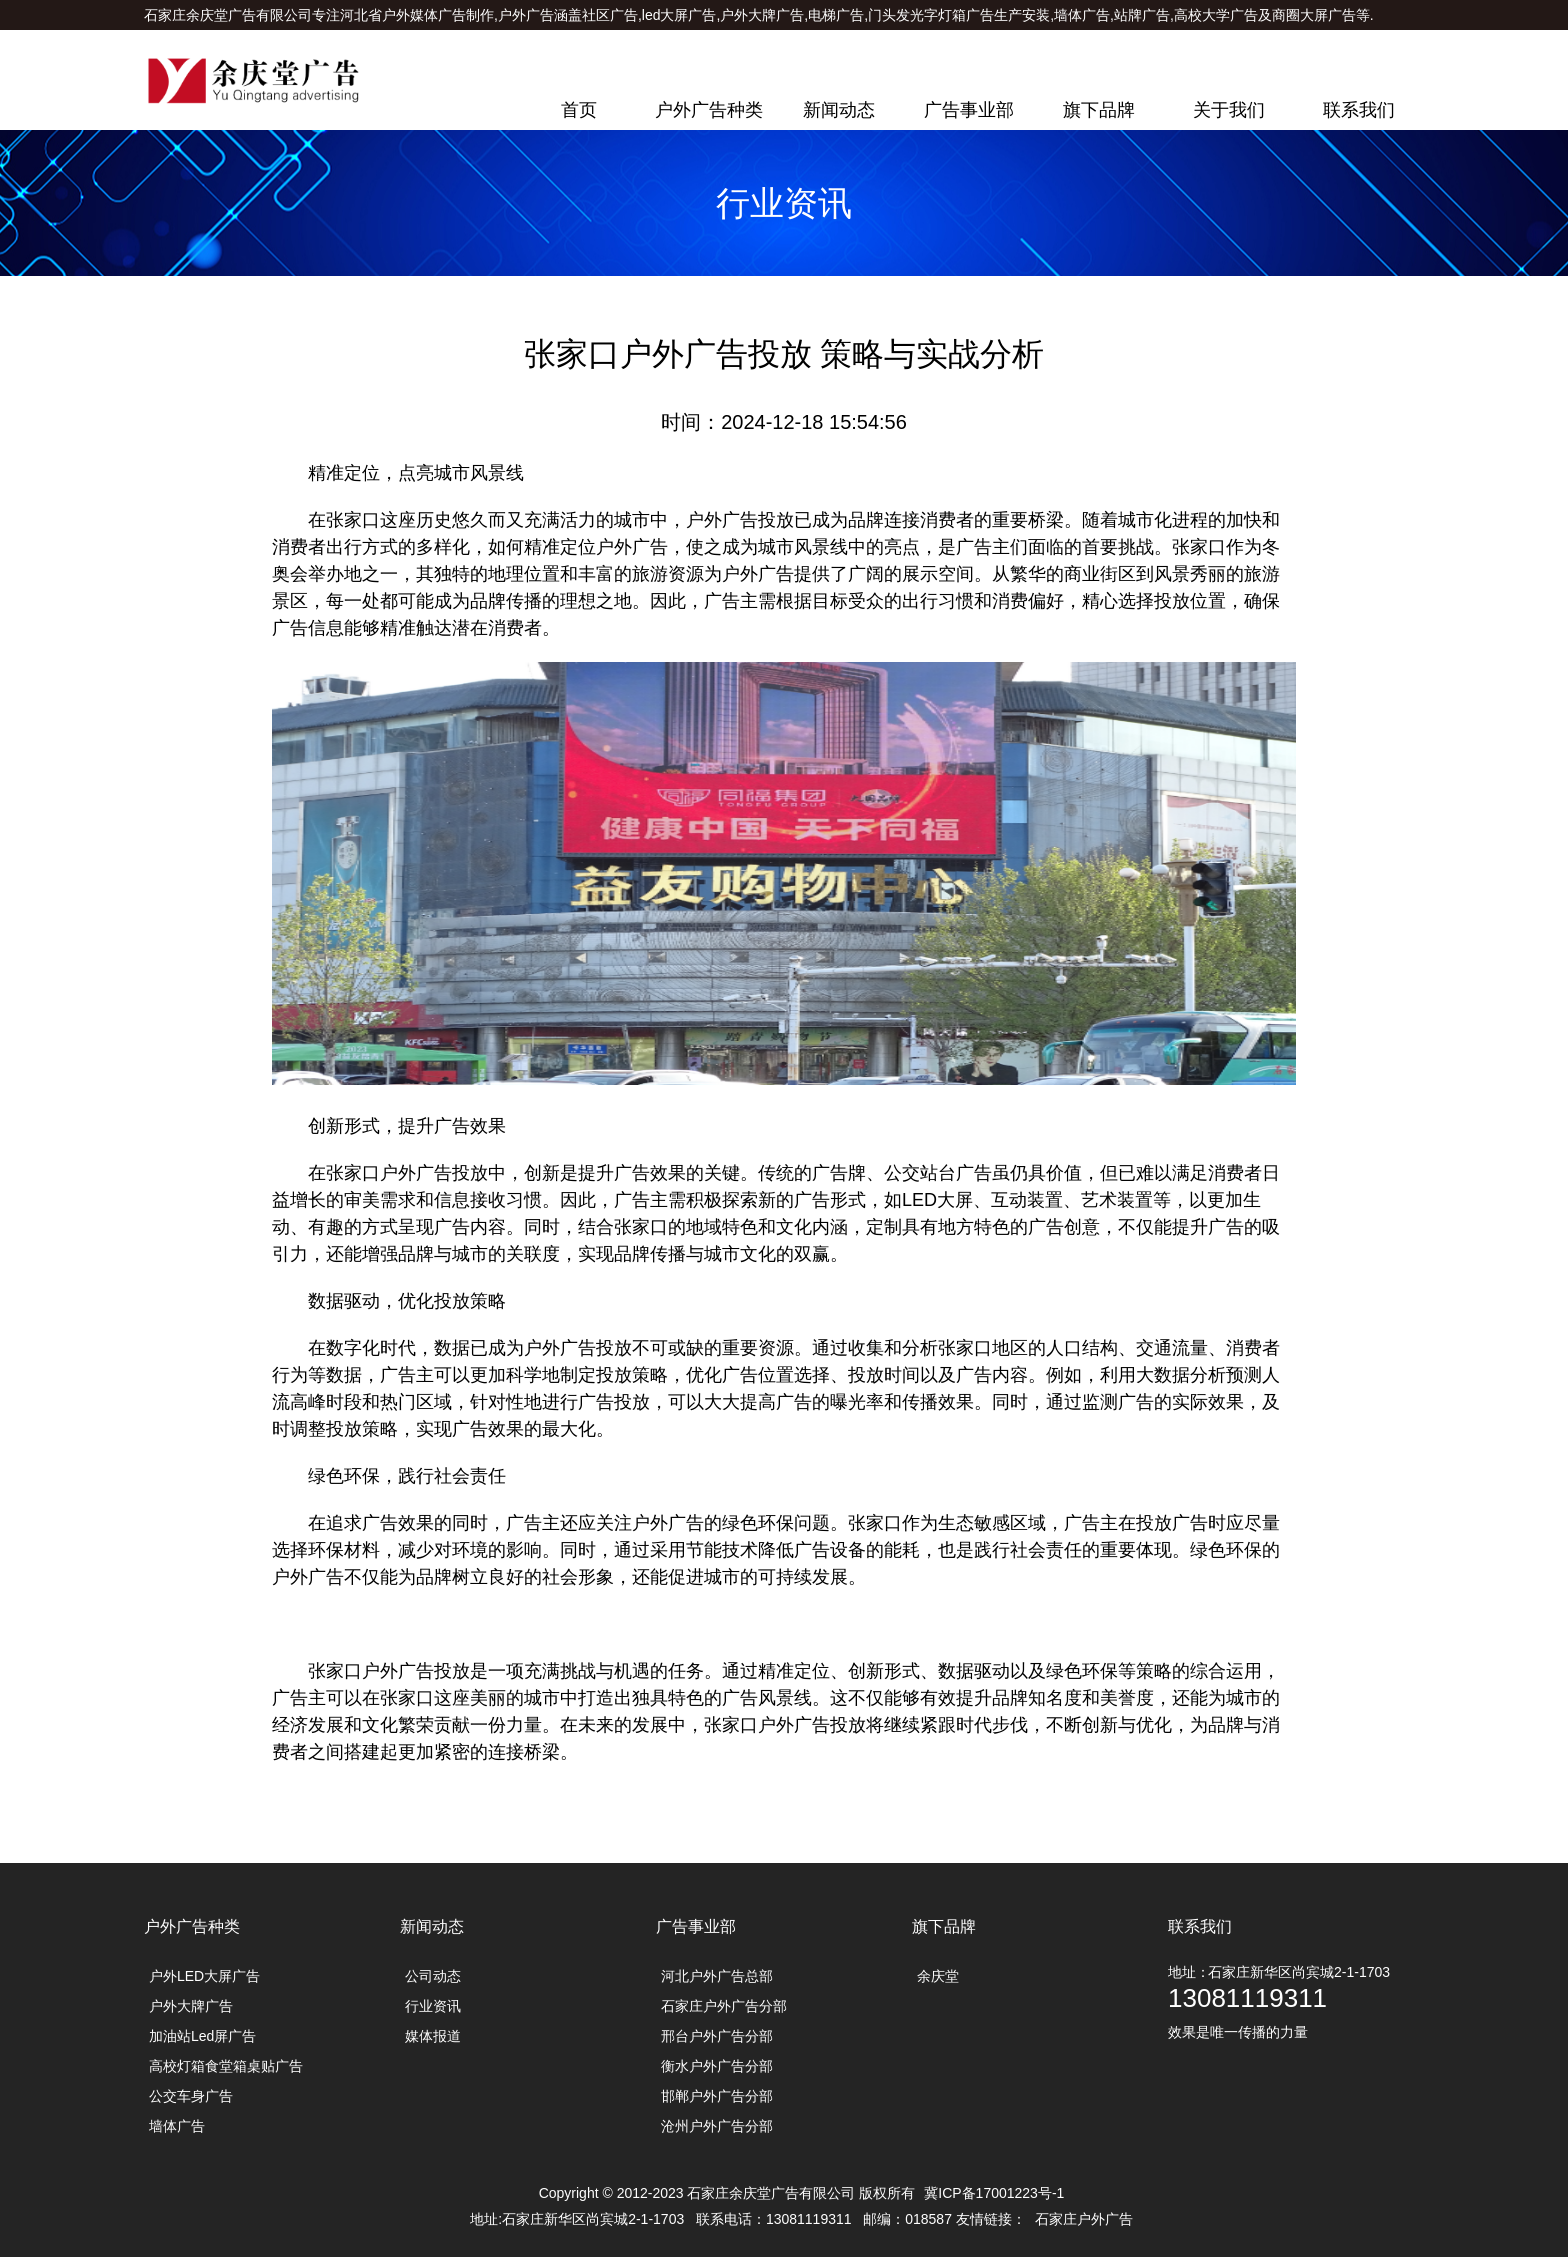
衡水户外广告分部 (717, 2066)
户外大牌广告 (191, 2006)
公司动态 (433, 1976)
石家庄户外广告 (1084, 2219)
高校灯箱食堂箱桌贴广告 (226, 2066)
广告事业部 (969, 110)
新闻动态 (839, 110)
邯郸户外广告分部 (717, 2096)
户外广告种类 (709, 110)
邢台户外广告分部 (717, 2036)
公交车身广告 (191, 2096)
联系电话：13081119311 (1346, 45)
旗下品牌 (1099, 110)
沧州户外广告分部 (717, 2126)
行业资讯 (433, 2006)
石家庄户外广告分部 (724, 2006)
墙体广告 (177, 2126)
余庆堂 (938, 1976)
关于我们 (1229, 110)
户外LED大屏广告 (204, 1976)
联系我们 (1359, 110)
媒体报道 (433, 2036)
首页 (579, 110)
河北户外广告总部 (717, 1976)
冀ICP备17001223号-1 (994, 2193)
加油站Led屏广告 (202, 2036)
